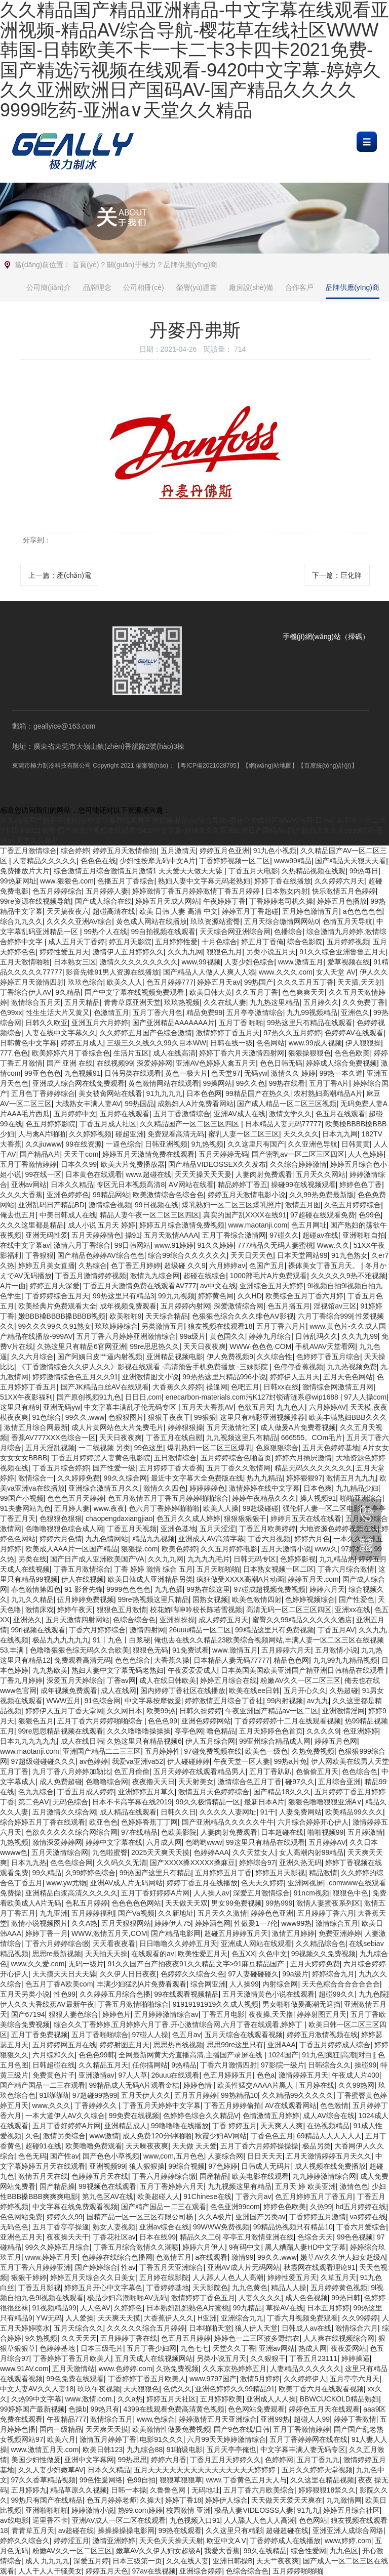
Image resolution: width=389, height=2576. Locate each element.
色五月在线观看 (340, 1114)
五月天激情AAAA (171, 1235)
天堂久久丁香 (234, 2348)
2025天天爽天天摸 (160, 1852)
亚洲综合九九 (242, 2318)
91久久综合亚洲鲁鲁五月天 (342, 952)
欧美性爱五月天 (202, 1954)
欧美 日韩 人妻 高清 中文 (178, 911)
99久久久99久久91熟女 (55, 1326)
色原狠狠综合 (277, 1448)
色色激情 (334, 2105)
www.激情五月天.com (45, 2449)
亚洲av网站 (29, 1184)
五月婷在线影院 (164, 2277)
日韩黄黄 (355, 1144)
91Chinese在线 (207, 2196)
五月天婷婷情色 (96, 1235)
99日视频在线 (156, 1205)
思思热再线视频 (178, 2045)
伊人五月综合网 (210, 1741)
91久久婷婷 (216, 1245)
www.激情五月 (300, 962)
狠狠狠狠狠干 (245, 1518)
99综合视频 (186, 2166)
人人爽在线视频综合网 (338, 2338)
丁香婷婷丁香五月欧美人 (72, 2358)
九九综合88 (145, 2449)
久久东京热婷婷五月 (234, 2368)
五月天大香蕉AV (208, 1407)
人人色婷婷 (365, 1154)
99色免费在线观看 (75, 2379)
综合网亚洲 (208, 1984)
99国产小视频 (22, 1498)
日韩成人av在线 (307, 2328)
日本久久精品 (72, 1184)
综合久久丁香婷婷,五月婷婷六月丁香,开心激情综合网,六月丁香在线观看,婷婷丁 (179, 2024)
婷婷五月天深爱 (55, 1286)
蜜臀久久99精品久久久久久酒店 (302, 1620)
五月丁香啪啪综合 (99, 2035)
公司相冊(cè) (143, 287)
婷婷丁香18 (183, 2500)
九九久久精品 (32, 1599)
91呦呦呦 (54, 2095)
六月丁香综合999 (325, 1316)
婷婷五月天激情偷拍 (125, 851)
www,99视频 (201, 962)
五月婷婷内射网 (185, 1306)
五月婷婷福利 (92, 1913)
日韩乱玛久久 (316, 1336)
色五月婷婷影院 (50, 1124)
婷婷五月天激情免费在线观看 (148, 1154)
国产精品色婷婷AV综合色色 (100, 1255)
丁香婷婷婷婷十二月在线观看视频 (288, 1721)
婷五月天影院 (130, 942)
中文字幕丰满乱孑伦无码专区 (131, 1407)
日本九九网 (340, 1134)
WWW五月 (64, 1701)
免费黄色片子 (53, 2075)
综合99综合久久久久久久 (187, 1255)
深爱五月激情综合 (261, 1893)
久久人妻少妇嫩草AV (51, 2470)
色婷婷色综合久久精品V (201, 2116)
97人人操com (365, 1397)
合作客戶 (299, 287)
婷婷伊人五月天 (295, 1377)
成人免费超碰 (61, 1782)
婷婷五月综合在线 (228, 1680)
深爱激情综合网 (238, 1306)
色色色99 (162, 1721)
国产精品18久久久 (282, 1792)
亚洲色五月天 (21, 2237)
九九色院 (373, 1994)
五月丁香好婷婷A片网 (155, 1893)
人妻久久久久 (260, 2298)
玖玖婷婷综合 (116, 1326)
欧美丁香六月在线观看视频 (321, 2389)
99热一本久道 (341, 1073)
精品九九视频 (153, 1539)
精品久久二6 (199, 2237)
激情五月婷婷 (293, 1933)
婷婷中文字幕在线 (114, 1842)
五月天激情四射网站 (77, 1620)
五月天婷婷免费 (315, 1964)
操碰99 (366, 2065)
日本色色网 (204, 1093)
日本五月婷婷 (328, 2308)
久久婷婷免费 (78, 1478)
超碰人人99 (312, 2419)
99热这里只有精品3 (123, 1296)
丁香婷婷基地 (167, 2288)
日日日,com (143, 1397)
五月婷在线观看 (124, 1114)
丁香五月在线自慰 (174, 1437)
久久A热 (84, 1923)
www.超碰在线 (148, 1174)
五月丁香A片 (329, 1083)
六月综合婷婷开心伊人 (313, 1822)
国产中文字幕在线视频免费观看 (135, 992)
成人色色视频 (306, 2298)
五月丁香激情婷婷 (28, 1164)
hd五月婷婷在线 (361, 2207)
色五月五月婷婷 (186, 2338)
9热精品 (184, 2065)
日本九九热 (29, 1863)
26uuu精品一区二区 (200, 1630)
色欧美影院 (179, 1832)
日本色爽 (317, 1488)
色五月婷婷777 (169, 982)
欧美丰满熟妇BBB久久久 (348, 1417)
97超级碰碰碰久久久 (43, 1761)
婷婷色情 (198, 2085)
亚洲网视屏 (305, 1883)
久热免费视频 (313, 1751)
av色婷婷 (94, 1761)
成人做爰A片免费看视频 (298, 1427)
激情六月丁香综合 (82, 1245)
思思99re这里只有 (235, 2045)
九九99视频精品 (312, 1012)
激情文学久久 (290, 1114)
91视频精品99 (54, 2308)
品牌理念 (97, 287)
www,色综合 (156, 2419)
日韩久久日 (178, 1812)
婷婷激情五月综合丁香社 (224, 1701)
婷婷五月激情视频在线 (322, 2035)
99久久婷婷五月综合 (57, 2247)
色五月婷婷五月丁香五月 (314, 2196)
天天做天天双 (186, 1903)
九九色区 (344, 2551)
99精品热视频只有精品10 (293, 2227)
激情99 (242, 2257)
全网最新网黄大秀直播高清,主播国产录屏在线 (191, 2055)
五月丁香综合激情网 (234, 1235)
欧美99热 (161, 1711)
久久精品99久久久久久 (298, 2095)
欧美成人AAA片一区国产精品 (71, 1549)
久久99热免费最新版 (321, 1195)
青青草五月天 (33, 2530)
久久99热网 (356, 2085)
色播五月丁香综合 (125, 881)
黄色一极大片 (186, 1073)
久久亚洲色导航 (312, 1144)
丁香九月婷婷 (21, 1680)
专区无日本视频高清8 (131, 1184)
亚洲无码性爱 (46, 1235)
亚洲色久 (355, 1012)
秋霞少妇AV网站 (221, 2136)
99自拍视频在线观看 (163, 931)
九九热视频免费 (352, 1367)
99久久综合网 (125, 1478)
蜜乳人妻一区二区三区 (243, 1134)
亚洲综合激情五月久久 (103, 1488)
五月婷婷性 (162, 1751)
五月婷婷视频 (348, 942)
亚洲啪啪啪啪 (46, 2510)
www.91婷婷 (173, 1245)
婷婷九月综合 (270, 1336)
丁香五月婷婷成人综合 (334, 2045)
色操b (77, 2409)
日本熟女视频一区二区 (278, 1569)
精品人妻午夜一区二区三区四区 (149, 1215)
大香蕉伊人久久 (168, 2318)
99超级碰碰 (261, 1508)
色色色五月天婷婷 (75, 1498)
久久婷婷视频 (90, 1134)
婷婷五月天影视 (280, 1873)
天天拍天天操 (106, 1954)
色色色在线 (98, 861)
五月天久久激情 (222, 1913)
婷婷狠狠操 (185, 1427)
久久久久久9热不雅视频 (348, 1276)
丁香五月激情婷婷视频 (90, 1276)
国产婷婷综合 (96, 2267)
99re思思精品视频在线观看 (60, 1731)
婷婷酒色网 (212, 1923)
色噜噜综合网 (107, 1782)
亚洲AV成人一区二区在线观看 (119, 2520)
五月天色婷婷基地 (330, 1448)
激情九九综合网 (155, 1276)
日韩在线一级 (231, 1043)
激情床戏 (39, 1610)
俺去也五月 (17, 1215)
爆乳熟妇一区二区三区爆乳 (209, 1448)
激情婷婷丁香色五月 (203, 2298)
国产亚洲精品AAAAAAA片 (173, 1023)
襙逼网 (216, 1387)
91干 (268, 1812)
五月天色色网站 (348, 1377)
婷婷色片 (116, 2014)
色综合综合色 (134, 1620)
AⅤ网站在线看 (191, 1184)
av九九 (318, 1701)
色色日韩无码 (281, 1063)
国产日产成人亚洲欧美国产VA (97, 1559)
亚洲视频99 (107, 2166)
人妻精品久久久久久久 (305, 2368)
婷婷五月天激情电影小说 (247, 1195)
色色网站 (270, 1043)
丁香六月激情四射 (228, 2065)
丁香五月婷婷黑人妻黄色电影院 (100, 1458)
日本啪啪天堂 (210, 2328)
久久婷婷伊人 (305, 2379)
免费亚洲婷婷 (340, 1933)
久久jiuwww (43, 1144)
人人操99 (244, 1984)
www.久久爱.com (38, 1964)
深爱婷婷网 (154, 1063)
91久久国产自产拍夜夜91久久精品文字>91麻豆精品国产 (196, 1964)
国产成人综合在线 (103, 901)
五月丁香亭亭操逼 (60, 2227)
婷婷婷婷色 (207, 1488)
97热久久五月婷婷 (292, 1033)
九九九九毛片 (208, 1559)
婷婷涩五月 (71, 2541)
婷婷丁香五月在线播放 (202, 1883)
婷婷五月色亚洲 (224, 851)
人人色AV (95, 2308)
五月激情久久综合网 (64, 1812)
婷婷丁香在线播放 (282, 881)
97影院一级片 (282, 2065)
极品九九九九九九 (60, 1640)
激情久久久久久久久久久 (139, 962)
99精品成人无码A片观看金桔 (134, 2085)
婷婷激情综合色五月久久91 (75, 1377)
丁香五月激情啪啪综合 (133, 2004)
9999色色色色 (128, 1589)
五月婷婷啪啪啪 (297, 2571)
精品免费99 (204, 1012)
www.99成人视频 (315, 1043)
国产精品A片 (40, 1154)
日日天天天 (265, 2156)
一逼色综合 (123, 1144)
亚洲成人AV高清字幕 (211, 1539)
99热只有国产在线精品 (47, 2500)
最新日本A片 (264, 1802)
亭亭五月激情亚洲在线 (258, 2237)
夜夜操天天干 (68, 2237)
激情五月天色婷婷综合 (213, 1792)
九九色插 (168, 1589)
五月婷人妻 (72, 1508)
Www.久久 (333, 1245)
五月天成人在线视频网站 (154, 2358)
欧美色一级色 (266, 1751)
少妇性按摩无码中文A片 (157, 861)
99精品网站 (111, 1195)
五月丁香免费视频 (39, 2035)
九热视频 (14, 1842)
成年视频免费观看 (128, 1306)
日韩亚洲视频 (166, 1144)
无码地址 (205, 2490)
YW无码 (49, 2318)
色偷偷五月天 (317, 1771)
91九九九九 (164, 1093)
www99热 (296, 1923)
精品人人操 (288, 2288)
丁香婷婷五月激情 (317, 2217)
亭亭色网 (189, 1731)
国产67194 (28, 2014)
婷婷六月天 (327, 1589)
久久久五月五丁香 (305, 982)
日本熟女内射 (286, 891)
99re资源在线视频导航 (35, 901)
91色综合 (47, 1417)
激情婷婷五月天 (303, 2075)
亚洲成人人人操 (271, 2399)
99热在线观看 (180, 2530)
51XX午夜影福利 (26, 1397)
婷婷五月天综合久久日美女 (92, 2277)
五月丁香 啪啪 (241, 1023)
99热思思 (132, 2460)
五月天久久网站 (320, 1174)
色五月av (186, 2035)
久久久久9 (322, 1731)
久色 (32, 2136)
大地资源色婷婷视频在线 (338, 1529)
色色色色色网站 (136, 1903)
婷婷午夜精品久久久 (264, 1498)
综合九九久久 (21, 921)
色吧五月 (245, 1387)
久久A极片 (215, 2217)
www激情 (104, 2136)
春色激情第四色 (36, 1589)
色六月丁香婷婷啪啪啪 (164, 1508)
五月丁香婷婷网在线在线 (308, 2439)
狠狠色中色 (350, 1893)
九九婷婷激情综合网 (324, 2176)
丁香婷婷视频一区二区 (234, 861)
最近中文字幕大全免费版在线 (197, 1478)
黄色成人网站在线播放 (151, 921)
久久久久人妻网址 (228, 1812)
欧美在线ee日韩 (254, 1690)
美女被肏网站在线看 (110, 1093)
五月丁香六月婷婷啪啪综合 (100, 1721)
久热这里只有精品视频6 (144, 1741)
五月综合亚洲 (339, 1782)
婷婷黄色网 (216, 1296)
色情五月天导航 (347, 921)
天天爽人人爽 (281, 2126)
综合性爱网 (308, 2551)
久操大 (150, 2500)
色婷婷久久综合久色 (192, 1974)
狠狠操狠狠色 (309, 1053)
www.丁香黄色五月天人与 (246, 2480)
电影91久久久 (161, 2439)
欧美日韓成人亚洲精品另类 (150, 1579)
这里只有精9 (20, 1407)
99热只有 (105, 2409)
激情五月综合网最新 (36, 1427)
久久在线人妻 (225, 1002)
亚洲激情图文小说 (150, 1377)
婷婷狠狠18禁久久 (327, 2490)
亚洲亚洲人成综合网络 (348, 2530)
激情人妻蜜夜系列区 (328, 1903)
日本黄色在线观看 (93, 1174)
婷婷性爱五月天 (64, 952)
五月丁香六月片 (281, 1326)
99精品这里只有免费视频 (274, 1630)
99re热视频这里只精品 (153, 1599)
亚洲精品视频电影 (174, 1357)
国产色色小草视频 (111, 2156)
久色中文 (273, 1954)
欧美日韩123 (103, 2449)
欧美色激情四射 (257, 1599)
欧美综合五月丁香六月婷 (304, 1296)
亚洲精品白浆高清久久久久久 (71, 1893)
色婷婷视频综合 (310, 1599)
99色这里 (148, 1448)
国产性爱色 (356, 1599)
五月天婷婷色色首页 (271, 1731)
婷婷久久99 (65, 2217)
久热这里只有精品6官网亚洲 (81, 1346)
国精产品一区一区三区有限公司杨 (141, 2217)
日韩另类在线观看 (132, 1073)
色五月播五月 (288, 1306)
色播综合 (288, 931)
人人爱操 (79, 2318)
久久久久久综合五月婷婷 (146, 2328)
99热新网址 (18, 881)
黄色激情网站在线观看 (163, 1083)
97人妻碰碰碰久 (253, 1974)
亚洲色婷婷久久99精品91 (235, 2389)
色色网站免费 (21, 2217)
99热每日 (364, 871)
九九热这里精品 (274, 1002)
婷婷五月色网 (336, 1741)
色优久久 (177, 2389)
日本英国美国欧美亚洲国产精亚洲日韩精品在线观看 (303, 1670)
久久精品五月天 (103, 2065)
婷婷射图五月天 (321, 2014)
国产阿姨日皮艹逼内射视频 (99, 1357)
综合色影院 (305, 942)
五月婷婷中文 (75, 1114)
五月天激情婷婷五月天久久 (328, 2156)
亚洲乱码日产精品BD (51, 1205)
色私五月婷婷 (86, 1903)
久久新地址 (175, 1913)
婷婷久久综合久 (25, 2541)
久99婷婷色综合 (90, 1873)
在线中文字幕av (25, 1245)
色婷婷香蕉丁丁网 (149, 1822)
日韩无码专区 (255, 1559)
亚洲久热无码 (300, 1863)
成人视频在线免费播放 (330, 2166)
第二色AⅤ (33, 1802)
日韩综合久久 (329, 2065)
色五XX (243, 1954)
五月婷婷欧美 (221, 2399)
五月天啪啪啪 (218, 1569)
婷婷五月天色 (107, 2571)
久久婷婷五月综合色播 (115, 1994)
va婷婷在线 (368, 2217)
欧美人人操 (221, 1508)
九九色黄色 (249, 2288)
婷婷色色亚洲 (272, 1913)
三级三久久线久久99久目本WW (156, 1043)
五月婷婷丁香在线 (128, 2338)
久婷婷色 (128, 2308)
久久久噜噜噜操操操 (139, 1731)
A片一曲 (13, 1286)
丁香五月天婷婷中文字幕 (162, 2105)
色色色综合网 (71, 1863)
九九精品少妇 (357, 1488)
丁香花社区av (114, 2237)
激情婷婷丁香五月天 (228, 1033)
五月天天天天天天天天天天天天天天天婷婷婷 (206, 2470)
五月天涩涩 (217, 1529)
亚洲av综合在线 (164, 2227)
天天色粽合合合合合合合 (341, 1984)
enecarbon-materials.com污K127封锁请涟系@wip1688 (253, 1397)
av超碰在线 (76, 2530)
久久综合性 (274, 1357)
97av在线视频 (154, 2571)
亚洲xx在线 (352, 1610)
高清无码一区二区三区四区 (288, 1610)
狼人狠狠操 (147, 2166)
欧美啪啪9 (125, 1316)
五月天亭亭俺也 (231, 2449)
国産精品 (214, 2176)
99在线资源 (83, 1144)
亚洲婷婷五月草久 (146, 1792)
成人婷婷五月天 (223, 1620)
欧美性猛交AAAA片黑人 (256, 2085)
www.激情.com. (89, 2399)
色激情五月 (111, 1012)
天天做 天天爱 (194, 2146)
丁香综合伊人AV (26, 992)
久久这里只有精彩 (234, 2530)
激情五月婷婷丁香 (108, 2439)
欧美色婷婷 (179, 1549)
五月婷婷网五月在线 (64, 2045)
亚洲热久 (27, 1620)
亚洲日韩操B (233, 2561)
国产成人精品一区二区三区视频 (286, 1104)
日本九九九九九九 (28, 1741)
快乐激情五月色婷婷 (344, 891)
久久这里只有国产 (255, 1144)
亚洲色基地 (178, 1529)
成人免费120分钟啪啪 (157, 2136)
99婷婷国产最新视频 (32, 2409)
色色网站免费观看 (256, 2409)
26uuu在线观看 (175, 2075)
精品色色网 (291, 1660)
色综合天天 (315, 2237)
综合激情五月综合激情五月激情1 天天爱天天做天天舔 (139, 871)
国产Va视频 (136, 1913)
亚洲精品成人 (125, 2126)
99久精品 (47, 1873)
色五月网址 (309, 1225)
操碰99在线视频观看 (303, 1184)
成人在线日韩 (82, 1741)
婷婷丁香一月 (46, 1933)
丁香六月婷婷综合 (97, 1630)
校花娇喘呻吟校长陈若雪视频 (196, 1610)
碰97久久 (300, 1782)
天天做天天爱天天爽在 (286, 2500)
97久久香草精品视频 (43, 2480)
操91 (132, 1235)
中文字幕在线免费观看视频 (75, 2207)
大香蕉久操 (171, 1660)
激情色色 (354, 2186)
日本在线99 (157, 2237)
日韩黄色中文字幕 (28, 1043)
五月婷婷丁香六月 (325, 1913)
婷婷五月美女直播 (46, 1265)
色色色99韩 (97, 2055)
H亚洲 (207, 2318)
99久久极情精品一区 (208, 1802)
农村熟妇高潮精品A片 (328, 1093)
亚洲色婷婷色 (68, 1195)
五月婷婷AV (327, 1842)
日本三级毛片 (102, 2348)
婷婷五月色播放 (342, 901)
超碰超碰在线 (287, 2530)
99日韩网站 (132, 1245)
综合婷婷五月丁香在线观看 (42, 1822)
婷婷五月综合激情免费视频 (181, 1225)
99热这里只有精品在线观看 (310, 1023)
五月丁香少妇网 (151, 2348)
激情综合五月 (337, 1923)
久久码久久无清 (121, 1863)
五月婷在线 (316, 2085)
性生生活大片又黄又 (58, 1012)
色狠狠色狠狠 (61, 1518)
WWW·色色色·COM (260, 1346)
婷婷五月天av (218, 982)
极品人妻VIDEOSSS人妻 (253, 2510)
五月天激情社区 (231, 1427)
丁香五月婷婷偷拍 (232, 2105)
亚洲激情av (96, 2075)
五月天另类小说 (25, 1994)
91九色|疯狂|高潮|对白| (338, 2055)
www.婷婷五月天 (51, 2257)
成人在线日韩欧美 (167, 1680)
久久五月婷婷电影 (229, 1549)
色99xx (11, 1012)
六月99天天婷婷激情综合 (226, 2439)
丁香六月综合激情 (346, 1569)
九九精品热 (337, 1559)
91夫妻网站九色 (25, 1508)
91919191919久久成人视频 (216, 2004)
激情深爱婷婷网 (57, 1842)
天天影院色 (210, 2288)
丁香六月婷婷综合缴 (57, 1943)
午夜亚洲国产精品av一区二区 (271, 1711)
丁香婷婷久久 (96, 2105)
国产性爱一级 (114, 1468)
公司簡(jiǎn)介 (48, 287)
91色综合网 (103, 1701)
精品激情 (323, 1873)
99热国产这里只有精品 (155, 1873)
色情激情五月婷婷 (271, 2116)
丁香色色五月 (272, 2136)
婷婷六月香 (168, 2460)
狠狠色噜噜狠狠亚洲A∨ (325, 1802)
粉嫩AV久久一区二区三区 (300, 1680)
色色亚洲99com (235, 2207)
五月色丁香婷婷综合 (43, 1093)
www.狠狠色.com (67, 881)
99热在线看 (287, 1083)
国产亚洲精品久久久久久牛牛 (228, 1822)
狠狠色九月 (224, 952)
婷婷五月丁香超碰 (250, 911)
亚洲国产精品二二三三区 (102, 1751)
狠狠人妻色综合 (73, 2014)
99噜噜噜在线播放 (180, 2126)
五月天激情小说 (286, 1549)
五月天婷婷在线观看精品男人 (199, 1771)
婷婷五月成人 (82, 1043)
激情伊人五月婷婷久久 (128, 952)
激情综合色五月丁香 (250, 1782)
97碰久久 (284, 1235)
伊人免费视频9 (230, 1357)
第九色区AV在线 (108, 2196)
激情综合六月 (356, 2328)
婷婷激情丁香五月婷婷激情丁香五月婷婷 (197, 891)
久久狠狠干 (268, 2358)
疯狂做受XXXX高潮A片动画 (240, 1579)
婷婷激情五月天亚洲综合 (218, 2419)
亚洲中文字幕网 (89, 2460)
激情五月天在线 (43, 2176)
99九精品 (247, 2308)
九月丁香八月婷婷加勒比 (71, 1771)
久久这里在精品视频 (322, 2480)
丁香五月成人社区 (108, 1124)
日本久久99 (79, 1164)
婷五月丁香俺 (262, 942)
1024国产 (283, 2055)
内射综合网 (280, 1984)
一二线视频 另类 (104, 1448)
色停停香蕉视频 (298, 1367)
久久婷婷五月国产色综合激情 (146, 1033)
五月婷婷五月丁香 (223, 1873)
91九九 (308, 2510)
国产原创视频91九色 (89, 1397)
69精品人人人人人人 (329, 2136)
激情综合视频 (110, 1205)
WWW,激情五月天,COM (109, 1933)
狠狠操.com (139, 1549)
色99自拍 (141, 2480)
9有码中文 (245, 2247)
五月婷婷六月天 (286, 1650)
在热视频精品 (328, 2126)
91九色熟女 (349, 1255)
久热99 (321, 2207)
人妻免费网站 (300, 1812)
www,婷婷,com (348, 2541)
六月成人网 (164, 1842)
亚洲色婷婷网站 (206, 1721)
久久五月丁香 (257, 992)
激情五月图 (303, 1205)
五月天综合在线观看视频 (244, 2035)
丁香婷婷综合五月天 (57, 1296)
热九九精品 (264, 1478)
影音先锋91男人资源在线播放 (112, 972)
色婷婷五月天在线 (99, 2176)
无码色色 (14, 2227)
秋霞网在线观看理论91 (320, 2267)
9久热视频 (41, 2338)
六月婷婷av (227, 1265)
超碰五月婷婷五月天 (236, 1933)
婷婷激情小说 (92, 2510)
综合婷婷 (75, 851)
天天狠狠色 (141, 2389)
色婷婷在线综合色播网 (117, 2257)
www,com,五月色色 (173, 2156)
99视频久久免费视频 (323, 1954)
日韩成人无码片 (266, 2166)
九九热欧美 (50, 1670)
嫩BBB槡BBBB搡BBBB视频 (62, 1316)
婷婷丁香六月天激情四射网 (241, 1053)
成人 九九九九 (47, 2561)
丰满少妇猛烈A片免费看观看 (141, 1984)
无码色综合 (70, 1802)
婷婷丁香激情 (355, 2419)
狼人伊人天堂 (256, 2328)
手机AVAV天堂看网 (325, 1346)
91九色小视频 (275, 851)
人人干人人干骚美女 (50, 2571)
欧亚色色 (103, 1822)
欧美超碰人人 (158, 2196)
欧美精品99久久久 (354, 1812)
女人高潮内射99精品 (311, 1852)
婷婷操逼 (355, 2358)
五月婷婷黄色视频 (338, 2288)
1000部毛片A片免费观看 (268, 1276)
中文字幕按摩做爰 (153, 1701)
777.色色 (14, 1053)
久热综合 (93, 1265)
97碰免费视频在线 (213, 1751)
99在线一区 (43, 1174)
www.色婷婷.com (125, 2368)
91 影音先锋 (83, 1589)
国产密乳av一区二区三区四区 (298, 1154)
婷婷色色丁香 (360, 1184)
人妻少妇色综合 (249, 962)
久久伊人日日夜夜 (128, 1974)
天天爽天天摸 (119, 2318)
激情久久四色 (164, 1488)
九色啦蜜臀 (110, 1852)
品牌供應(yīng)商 (190, 265)
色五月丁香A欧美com (59, 1984)
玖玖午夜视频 (98, 2389)
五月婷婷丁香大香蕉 (171, 1468)
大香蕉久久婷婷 (177, 1387)
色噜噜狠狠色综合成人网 (64, 1529)
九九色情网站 (107, 1539)
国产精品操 (57, 2186)
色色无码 (32, 2156)
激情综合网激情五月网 (337, 1387)
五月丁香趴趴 (270, 1771)
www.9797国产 (213, 2379)
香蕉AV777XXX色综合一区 (53, 1437)
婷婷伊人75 (172, 1923)
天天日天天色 (251, 1255)
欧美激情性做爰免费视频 (171, 2429)
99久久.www (85, 1417)
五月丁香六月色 (157, 1012)
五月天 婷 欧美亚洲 (305, 2186)
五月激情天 (178, 851)
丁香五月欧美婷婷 (267, 1529)
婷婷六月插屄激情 (303, 1458)
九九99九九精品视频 (345, 1660)
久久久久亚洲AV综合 (79, 921)
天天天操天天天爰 (203, 1174)
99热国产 (259, 982)
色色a (266, 2075)
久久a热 (130, 2399)
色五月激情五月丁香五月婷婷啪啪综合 (168, 1498)
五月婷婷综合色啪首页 (236, 1458)
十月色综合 (219, 942)
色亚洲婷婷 (360, 1731)
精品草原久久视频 (78, 2490)
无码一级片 (86, 1964)
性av (128, 2267)
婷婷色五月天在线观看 (324, 2409)
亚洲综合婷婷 (200, 2571)
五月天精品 (82, 1002)
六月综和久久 (53, 2055)
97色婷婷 (223, 2166)
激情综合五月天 (36, 1002)
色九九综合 (36, 1792)
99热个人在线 (105, 931)
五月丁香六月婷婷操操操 (259, 2146)
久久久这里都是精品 (32, 1225)
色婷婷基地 (58, 2348)
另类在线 (32, 1559)
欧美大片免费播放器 (133, 1164)
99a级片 (193, 1336)
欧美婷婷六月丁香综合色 (71, 1053)
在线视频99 (115, 1063)
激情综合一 (36, 1478)
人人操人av (211, 1893)
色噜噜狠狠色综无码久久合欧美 (79, 1650)
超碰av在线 (320, 1235)
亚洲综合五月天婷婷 (271, 1286)
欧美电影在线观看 (260, 2176)
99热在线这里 (208, 1589)
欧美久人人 (124, 982)
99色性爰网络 (101, 2480)
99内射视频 (285, 1701)
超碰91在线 (43, 2146)
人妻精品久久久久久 (44, 861)
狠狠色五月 (36, 1721)
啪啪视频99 (325, 1832)
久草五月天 (338, 2277)
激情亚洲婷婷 (114, 2541)
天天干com (81, 1154)
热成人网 (312, 2348)
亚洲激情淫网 (343, 1711)
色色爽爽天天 (303, 992)
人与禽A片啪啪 (41, 1134)
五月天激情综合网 (59, 1852)
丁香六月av (253, 2196)
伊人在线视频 (82, 1579)
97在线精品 (139, 1832)
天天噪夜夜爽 (147, 2146)
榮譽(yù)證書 (196, 287)
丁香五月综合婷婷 (60, 1468)
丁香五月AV (336, 1630)
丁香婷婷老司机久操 (281, 901)
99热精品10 (239, 2095)
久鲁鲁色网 (168, 2490)
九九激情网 (344, 2500)
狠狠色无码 (150, 1650)
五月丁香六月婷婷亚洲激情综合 (126, 1336)
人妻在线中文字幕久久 (60, 1033)
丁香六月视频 (269, 1539)
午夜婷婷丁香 (224, 901)
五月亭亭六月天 (354, 2379)
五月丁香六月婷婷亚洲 (35, 2267)
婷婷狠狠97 (304, 1478)
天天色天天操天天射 (171, 2541)
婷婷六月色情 (61, 1539)
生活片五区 (131, 1053)
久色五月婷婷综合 (352, 1205)
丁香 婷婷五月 (234, 2126)
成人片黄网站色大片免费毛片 (117, 1427)
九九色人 (291, 1407)
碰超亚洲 (129, 1134)
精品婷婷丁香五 (242, 1184)
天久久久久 (301, 1134)
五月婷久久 (321, 1002)
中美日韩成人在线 (68, 1215)
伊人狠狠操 (363, 1043)
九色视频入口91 (195, 2520)
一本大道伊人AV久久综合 (65, 2116)
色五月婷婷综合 (57, 891)
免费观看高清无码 (175, 1134)
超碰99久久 (337, 1994)
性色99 (65, 1994)
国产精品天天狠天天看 (350, 861)
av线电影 (14, 2520)
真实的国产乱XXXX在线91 (245, 1215)
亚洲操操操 (177, 1620)
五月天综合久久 (78, 2328)
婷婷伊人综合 (226, 2500)
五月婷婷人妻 (107, 891)
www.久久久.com (286, 972)
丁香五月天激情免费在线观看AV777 (139, 1286)
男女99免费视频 (236, 1903)
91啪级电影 (185, 2449)
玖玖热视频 (182, 1002)
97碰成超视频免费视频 (269, 1589)
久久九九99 (359, 1336)
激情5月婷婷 (260, 2379)
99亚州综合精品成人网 (275, 1741)
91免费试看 (190, 1650)
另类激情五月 (162, 1326)
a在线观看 (212, 2257)
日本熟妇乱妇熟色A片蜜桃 (187, 2308)
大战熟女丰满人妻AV (88, 1104)
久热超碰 (344, 1690)
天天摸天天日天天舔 (64, 1974)
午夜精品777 (67, 2419)
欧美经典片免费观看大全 (57, 1306)
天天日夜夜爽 (204, 1346)
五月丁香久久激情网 (238, 1468)
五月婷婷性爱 (176, 942)
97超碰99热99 (95, 2095)
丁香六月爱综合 (361, 2227)
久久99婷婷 (360, 2318)
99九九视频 (176, 1296)
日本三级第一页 (137, 2561)
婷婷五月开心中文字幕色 (103, 2288)
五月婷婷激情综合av (166, 2014)
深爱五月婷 (91, 2561)
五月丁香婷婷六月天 (172, 2186)
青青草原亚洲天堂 (132, 1002)
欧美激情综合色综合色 (168, 1195)
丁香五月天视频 (132, 1529)
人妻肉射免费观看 (264, 1174)
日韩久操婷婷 (200, 1711)
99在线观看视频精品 (186, 1994)
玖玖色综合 (85, 982)
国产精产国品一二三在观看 (42, 2085)
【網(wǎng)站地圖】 (270, 765)
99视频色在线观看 (107, 2186)
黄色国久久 (227, 1336)
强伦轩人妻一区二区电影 (322, 1508)
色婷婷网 (279, 2460)
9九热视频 (207, 1144)
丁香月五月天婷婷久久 (225, 2460)
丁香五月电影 (223, 2014)
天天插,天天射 (359, 982)
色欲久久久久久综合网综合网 (71, 1832)
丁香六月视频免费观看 (302, 2318)
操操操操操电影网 (126, 2530)
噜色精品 (221, 1731)
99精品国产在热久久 (257, 1093)
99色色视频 (355, 2237)
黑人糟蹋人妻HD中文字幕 (305, 2247)
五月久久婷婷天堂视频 (317, 2470)
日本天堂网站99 (302, 1255)
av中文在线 (218, 1286)
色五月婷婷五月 (228, 2075)
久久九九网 (185, 952)
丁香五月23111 (313, 2358)
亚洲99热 (275, 2419)
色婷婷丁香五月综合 (328, 1357)
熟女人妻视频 (114, 2227)
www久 (326, 1549)
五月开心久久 (305, 1690)
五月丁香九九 (318, 2460)
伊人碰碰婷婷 (188, 1761)
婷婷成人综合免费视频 (341, 1063)
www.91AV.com (24, 2368)
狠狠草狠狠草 (181, 2480)
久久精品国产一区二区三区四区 (190, 1124)
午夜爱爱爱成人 (192, 1670)
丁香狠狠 (39, 1255)
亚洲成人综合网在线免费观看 (78, 1083)
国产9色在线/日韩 (241, 2429)
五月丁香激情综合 (181, 1114)
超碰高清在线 (114, 911)
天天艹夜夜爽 (277, 2561)
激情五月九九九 (351, 1478)
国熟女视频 (210, 1599)
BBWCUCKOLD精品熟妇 (339, 2399)
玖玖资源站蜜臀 (215, 921)
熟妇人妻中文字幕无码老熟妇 (204, 881)
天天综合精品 (166, 1316)
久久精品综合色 (320, 1943)
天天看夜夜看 (114, 1943)
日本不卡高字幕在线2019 (132, 1802)
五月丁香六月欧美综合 (258, 2490)
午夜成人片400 (355, 2075)
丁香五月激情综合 (28, 851)
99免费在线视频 (134, 2116)
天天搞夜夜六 (68, 911)
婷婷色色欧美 (284, 2207)
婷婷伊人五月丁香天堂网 (64, 1711)
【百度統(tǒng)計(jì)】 (328, 765)
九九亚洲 (54, 1913)
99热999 (279, 1903)
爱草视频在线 (348, 962)
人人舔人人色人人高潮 (227, 2277)
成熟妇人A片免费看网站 (195, 1104)
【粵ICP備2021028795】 (208, 765)
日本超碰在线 (282, 1832)
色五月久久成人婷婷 (188, 1518)
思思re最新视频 (56, 1954)
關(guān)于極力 (131, 265)
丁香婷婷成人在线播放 (285, 2541)
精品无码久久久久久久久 (314, 1468)
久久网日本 (124, 1711)
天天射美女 (196, 1782)
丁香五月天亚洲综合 (171, 2267)
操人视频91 (318, 1498)
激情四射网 (147, 1630)
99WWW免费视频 (221, 2227)
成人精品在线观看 (128, 1812)
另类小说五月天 (271, 952)
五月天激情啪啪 (25, 962)
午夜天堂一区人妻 (241, 1761)
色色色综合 (132, 1660)
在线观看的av (152, 1954)
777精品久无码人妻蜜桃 (275, 1245)
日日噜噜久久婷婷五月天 (178, 1943)
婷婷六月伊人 (203, 2247)
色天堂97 (226, 1073)
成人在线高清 (174, 1053)
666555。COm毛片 (311, 1437)
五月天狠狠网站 (126, 1923)
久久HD (250, 1296)
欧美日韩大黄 (210, 992)
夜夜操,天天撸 (271, 2014)
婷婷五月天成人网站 (167, 901)
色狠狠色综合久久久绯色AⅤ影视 (243, 1316)
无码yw (255, 1073)
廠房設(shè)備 (251, 287)
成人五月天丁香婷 (76, 942)
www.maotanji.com (257, 1225)
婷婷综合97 (257, 1863)
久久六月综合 (32, 1357)
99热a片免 (290, 1761)
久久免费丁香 (363, 1002)
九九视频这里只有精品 (241, 1437)
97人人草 (132, 2075)
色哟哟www (203, 1842)
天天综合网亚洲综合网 (235, 931)
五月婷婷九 (29, 2490)
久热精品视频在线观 (313, 871)
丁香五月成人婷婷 (85, 1792)
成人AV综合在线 (329, 2116)
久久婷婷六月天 (339, 881)
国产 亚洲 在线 (70, 1063)
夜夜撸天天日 (153, 1782)
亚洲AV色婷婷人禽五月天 (216, 1063)
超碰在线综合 (204, 1276)
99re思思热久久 (154, 1346)
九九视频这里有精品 (239, 2186)
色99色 (370, 1215)
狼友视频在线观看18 (220, 1326)
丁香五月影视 (39, 2288)
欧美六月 (61, 2439)
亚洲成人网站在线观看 (256, 1943)
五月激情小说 (336, 1650)
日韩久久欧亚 (46, 1023)
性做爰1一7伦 (256, 1923)
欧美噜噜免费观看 (93, 2146)
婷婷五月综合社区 (351, 2510)
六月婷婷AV (327, 1407)
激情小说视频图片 (39, 1923)
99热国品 (139, 1104)
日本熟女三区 (75, 962)
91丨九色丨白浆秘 (121, 1640)
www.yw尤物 (67, 1883)
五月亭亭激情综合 (254, 1012)
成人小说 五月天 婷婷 (102, 1225)
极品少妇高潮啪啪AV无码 (127, 2298)
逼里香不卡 (50, 2520)
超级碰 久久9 (185, 1265)
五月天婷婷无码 (223, 1154)
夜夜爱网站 (348, 2348)
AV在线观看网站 (291, 2105)
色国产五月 (267, 1265)
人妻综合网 (225, 2156)
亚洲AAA (281, 2045)
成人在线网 (118, 1690)
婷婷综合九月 (333, 1974)
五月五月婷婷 (195, 2095)
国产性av (64, 2156)
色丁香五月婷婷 (136, 1265)
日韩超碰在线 (53, 2065)
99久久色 (250, 1083)
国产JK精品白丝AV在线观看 (105, 1387)
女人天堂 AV (336, 972)
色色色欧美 (352, 1053)
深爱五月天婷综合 (75, 1680)
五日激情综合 (175, 1458)
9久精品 (68, 992)
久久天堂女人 (253, 1852)
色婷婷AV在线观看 (354, 1033)
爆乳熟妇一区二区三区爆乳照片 (231, 1205)
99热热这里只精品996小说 (224, 1377)
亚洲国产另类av (261, 2217)
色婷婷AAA (211, 1852)
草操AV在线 (284, 2308)
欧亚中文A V (226, 2541)
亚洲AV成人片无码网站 (126, 1883)
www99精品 (293, 861)
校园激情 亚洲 (188, 2510)
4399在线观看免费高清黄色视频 (174, 2409)
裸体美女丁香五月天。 (324, 1265)
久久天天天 (79, 2338)
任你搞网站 (150, 2065)
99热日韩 (346, 2298)
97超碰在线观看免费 (322, 1215)
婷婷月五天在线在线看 (305, 1518)
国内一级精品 (61, 2429)
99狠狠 (205, 1417)
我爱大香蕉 (222, 2551)
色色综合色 (359, 1771)
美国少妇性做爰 (36, 2460)
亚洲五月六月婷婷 (99, 1023)
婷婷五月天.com (313, 1579)
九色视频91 (82, 1073)
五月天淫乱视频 (50, 1448)
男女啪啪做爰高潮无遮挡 (301, 2004)
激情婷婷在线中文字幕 (264, 1488)
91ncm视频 (311, 1893)
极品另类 (316, 2146)
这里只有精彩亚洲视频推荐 (262, 1417)
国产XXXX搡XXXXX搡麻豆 (192, 1863)
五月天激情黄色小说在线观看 (268, 1994)
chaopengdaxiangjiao (119, 1518)
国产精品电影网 (176, 1933)
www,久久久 (51, 2105)
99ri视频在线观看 (38, 1630)
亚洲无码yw (61, 1407)
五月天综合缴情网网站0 (281, 921)
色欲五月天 (255, 1407)
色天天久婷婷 (262, 1883)
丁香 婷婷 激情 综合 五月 (153, 1569)
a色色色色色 (362, 911)
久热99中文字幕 (36, 2399)
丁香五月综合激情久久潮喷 (136, 2247)
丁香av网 (121, 1680)
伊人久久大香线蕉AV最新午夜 (47, 2004)
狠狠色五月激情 (121, 1610)
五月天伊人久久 (146, 2095)
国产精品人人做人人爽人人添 (209, 972)
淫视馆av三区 (335, 1306)
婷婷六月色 (312, 1539)
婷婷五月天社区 (171, 2399)
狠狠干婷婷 (29, 2277)
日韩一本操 (128, 2490)
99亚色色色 (42, 1073)
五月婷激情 (365, 1832)
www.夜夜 (109, 1508)
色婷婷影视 (298, 1559)
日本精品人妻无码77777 (283, 1124)
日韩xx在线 (281, 1387)
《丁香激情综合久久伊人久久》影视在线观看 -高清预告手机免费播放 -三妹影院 (144, 1367)
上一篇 (59, 575)
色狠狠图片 (126, 1417)
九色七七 (194, 2348)
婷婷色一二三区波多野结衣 (256, 2338)
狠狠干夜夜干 (169, 1417)
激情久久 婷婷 (293, 1073)
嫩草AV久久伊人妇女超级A (342, 2257)
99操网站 (217, 1083)
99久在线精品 (265, 2551)
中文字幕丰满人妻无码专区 (302, 2449)
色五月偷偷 (131, 1771)
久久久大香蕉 (21, 1195)
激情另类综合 (64, 2136)
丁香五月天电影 (253, 871)
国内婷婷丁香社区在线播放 (182, 1690)
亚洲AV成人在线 (239, 1114)
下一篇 (337, 575)
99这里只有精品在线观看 (265, 1842)
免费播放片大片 (25, 871)
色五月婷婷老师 (111, 2500)
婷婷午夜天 (75, 1610)
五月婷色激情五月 (310, 911)
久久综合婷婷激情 (298, 1164)
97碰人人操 (150, 2035)
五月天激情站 (73, 2368)
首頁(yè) (85, 265)
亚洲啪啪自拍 (363, 1235)
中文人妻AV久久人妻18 (36, 2389)
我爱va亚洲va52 (137, 1761)
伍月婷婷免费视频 (85, 1599)
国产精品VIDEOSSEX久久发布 (217, 1164)
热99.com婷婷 (140, 2510)
